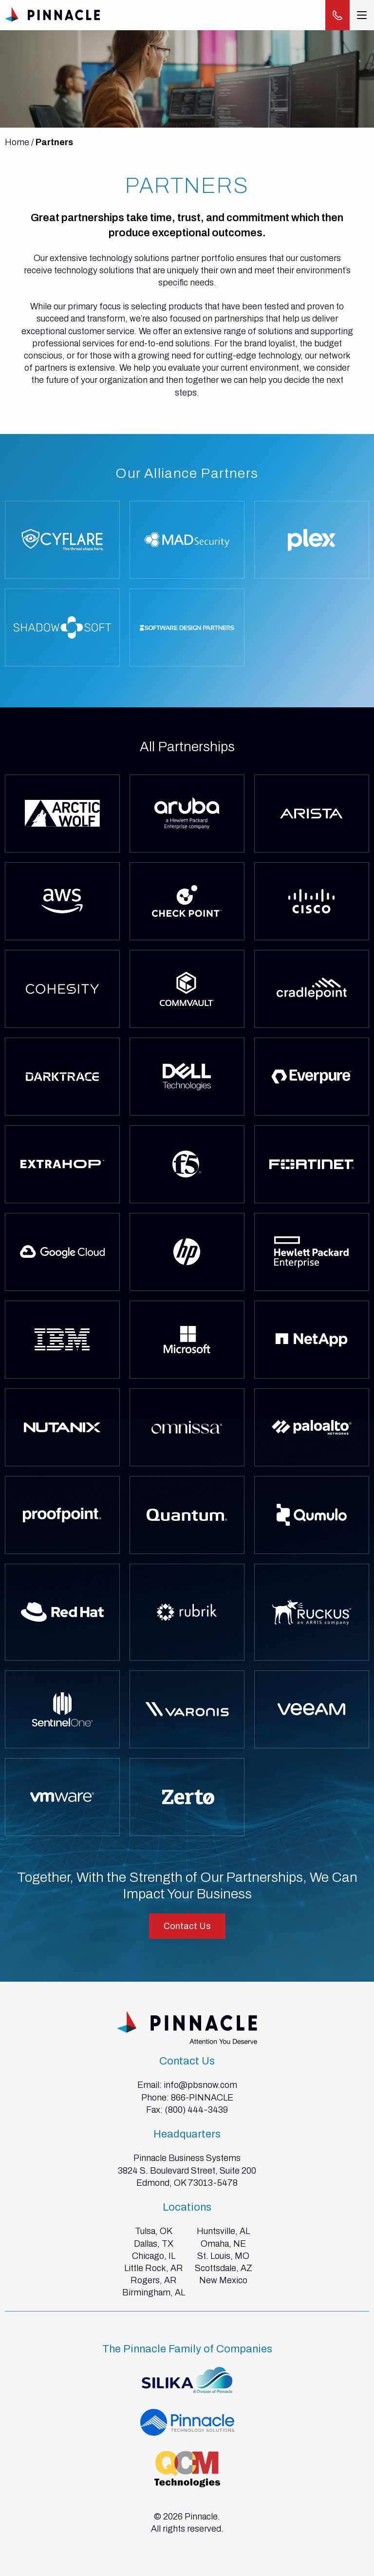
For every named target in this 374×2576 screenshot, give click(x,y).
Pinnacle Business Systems (187, 2158)
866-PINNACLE (202, 2097)
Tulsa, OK (153, 2231)
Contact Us (187, 1926)
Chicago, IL (153, 2256)
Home (17, 142)
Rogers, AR (154, 2280)
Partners (54, 142)
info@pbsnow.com (200, 2085)
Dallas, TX (153, 2244)
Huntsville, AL (223, 2231)
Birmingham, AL (153, 2292)
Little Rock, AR (153, 2268)
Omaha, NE (223, 2244)
